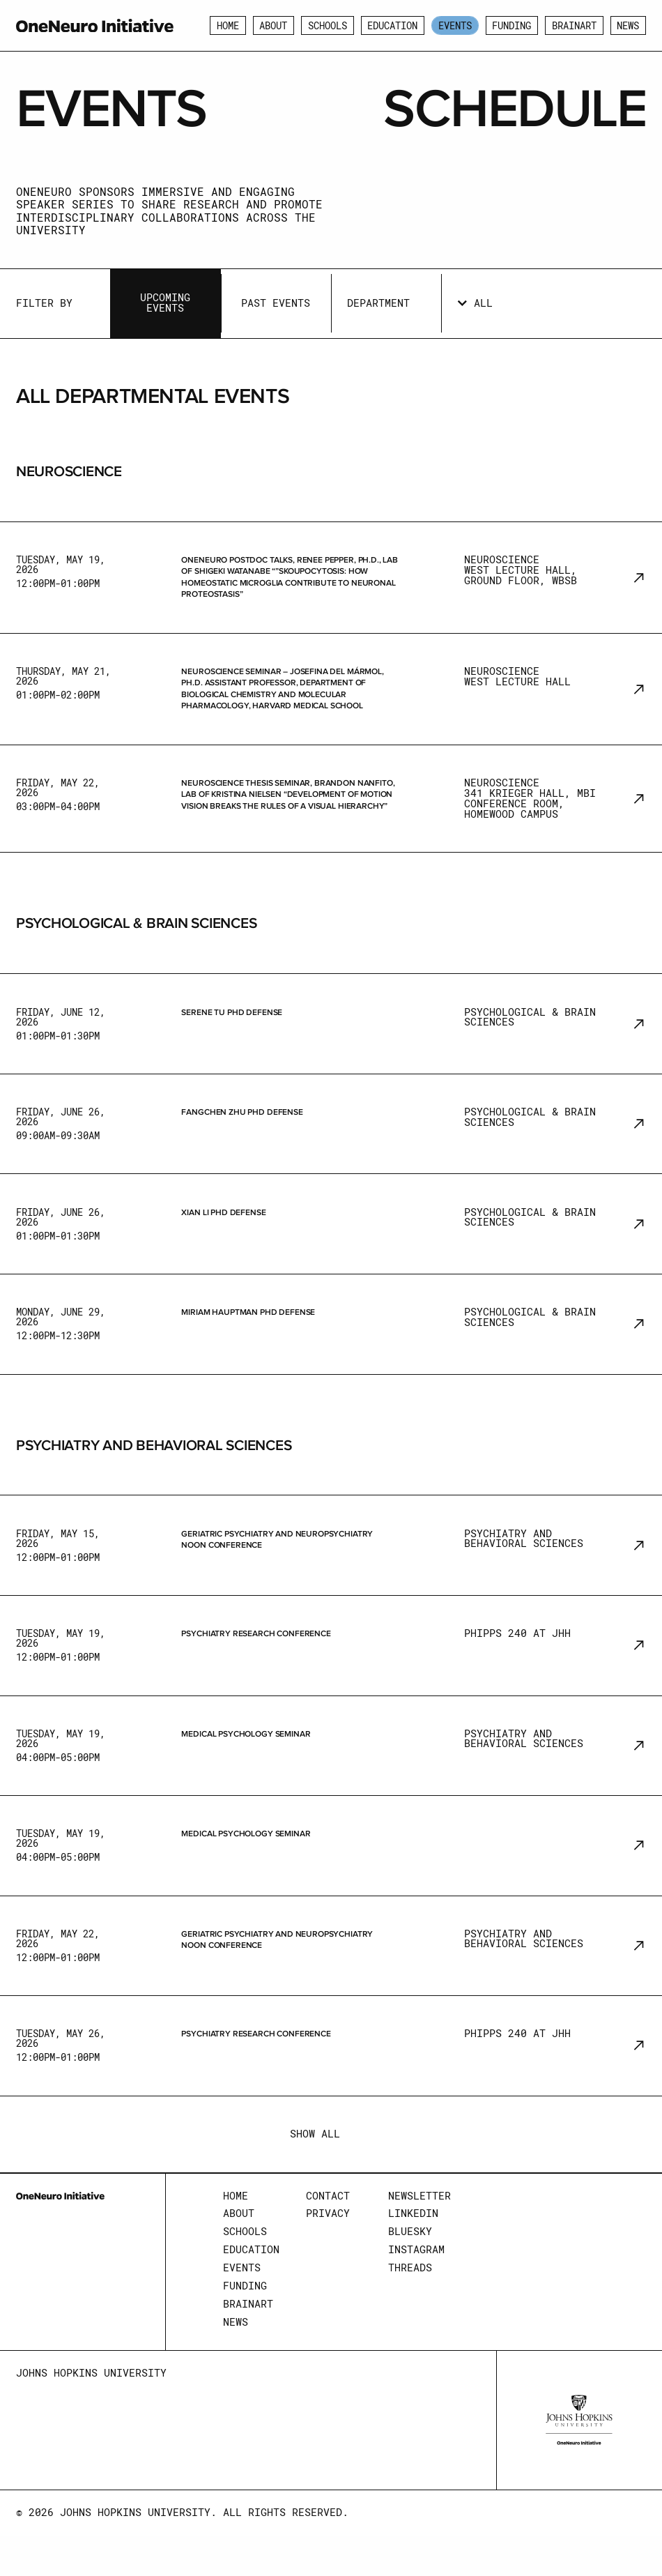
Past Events (275, 303)
